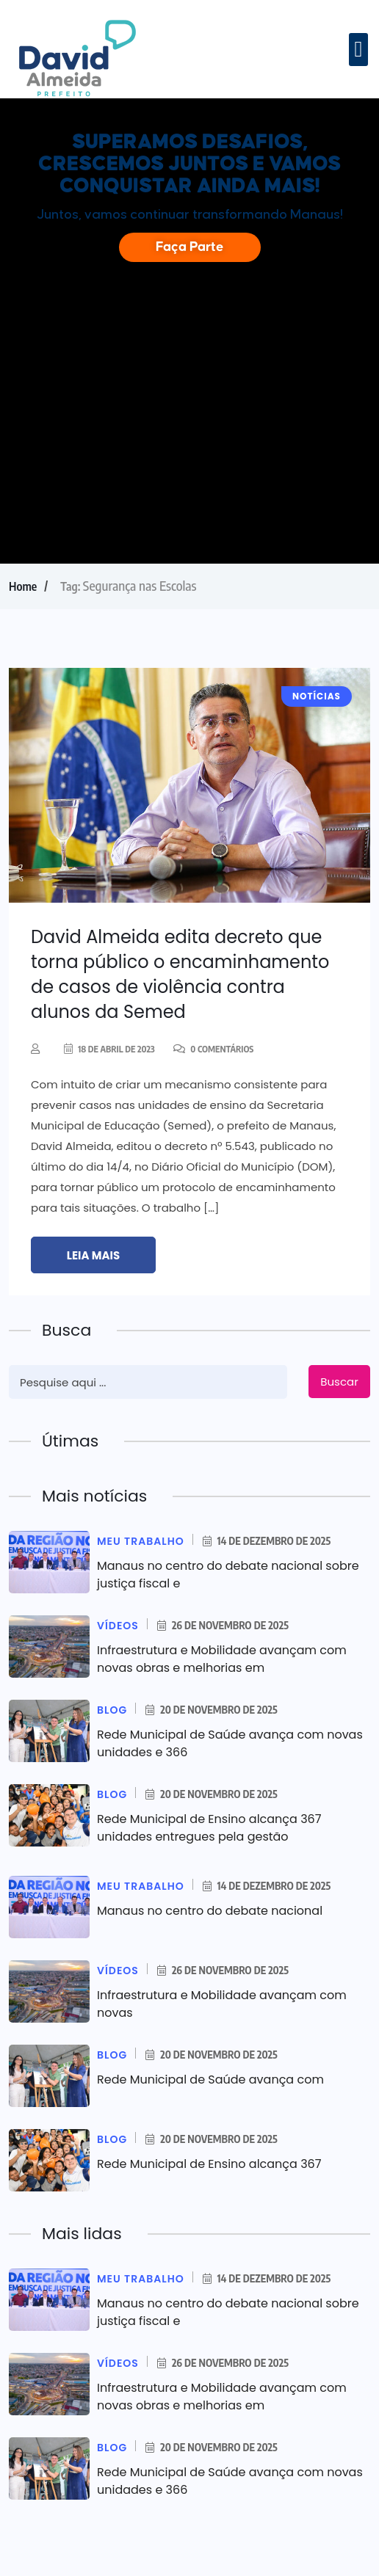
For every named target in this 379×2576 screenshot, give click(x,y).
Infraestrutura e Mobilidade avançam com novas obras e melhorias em (222, 1659)
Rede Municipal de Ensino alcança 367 (209, 2163)
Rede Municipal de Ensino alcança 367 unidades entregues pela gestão (209, 1828)
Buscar (339, 1381)
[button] (358, 49)
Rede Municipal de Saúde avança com (210, 2079)
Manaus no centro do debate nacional (209, 1910)
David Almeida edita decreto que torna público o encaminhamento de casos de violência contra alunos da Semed (180, 974)
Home (23, 586)
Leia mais (93, 1255)
